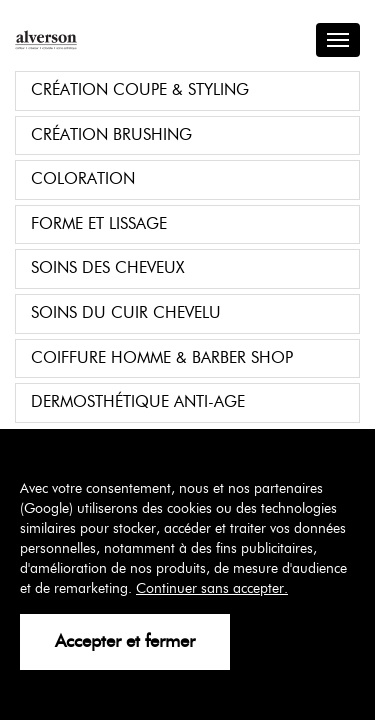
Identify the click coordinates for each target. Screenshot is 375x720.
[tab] (187, 91)
